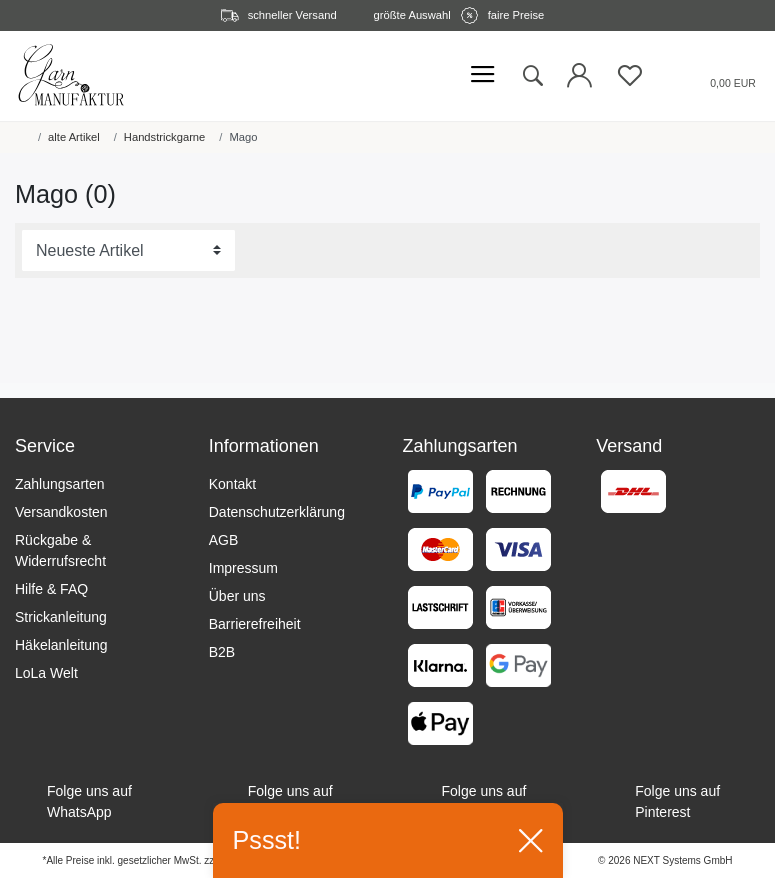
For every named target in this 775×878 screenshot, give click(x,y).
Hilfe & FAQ (51, 589)
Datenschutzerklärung (277, 512)
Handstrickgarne (164, 137)
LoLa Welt (46, 673)
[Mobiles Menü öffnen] (483, 75)
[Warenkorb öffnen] (708, 75)
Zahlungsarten (60, 484)
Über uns (237, 596)
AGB (224, 540)
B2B (222, 652)
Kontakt (232, 484)
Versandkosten (61, 512)
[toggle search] (532, 76)
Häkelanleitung (61, 645)
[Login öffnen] (579, 81)
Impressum (243, 568)
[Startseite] (19, 137)
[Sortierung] (128, 251)
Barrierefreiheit (255, 624)
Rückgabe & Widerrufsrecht (60, 550)
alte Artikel (74, 137)
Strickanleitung (61, 617)
